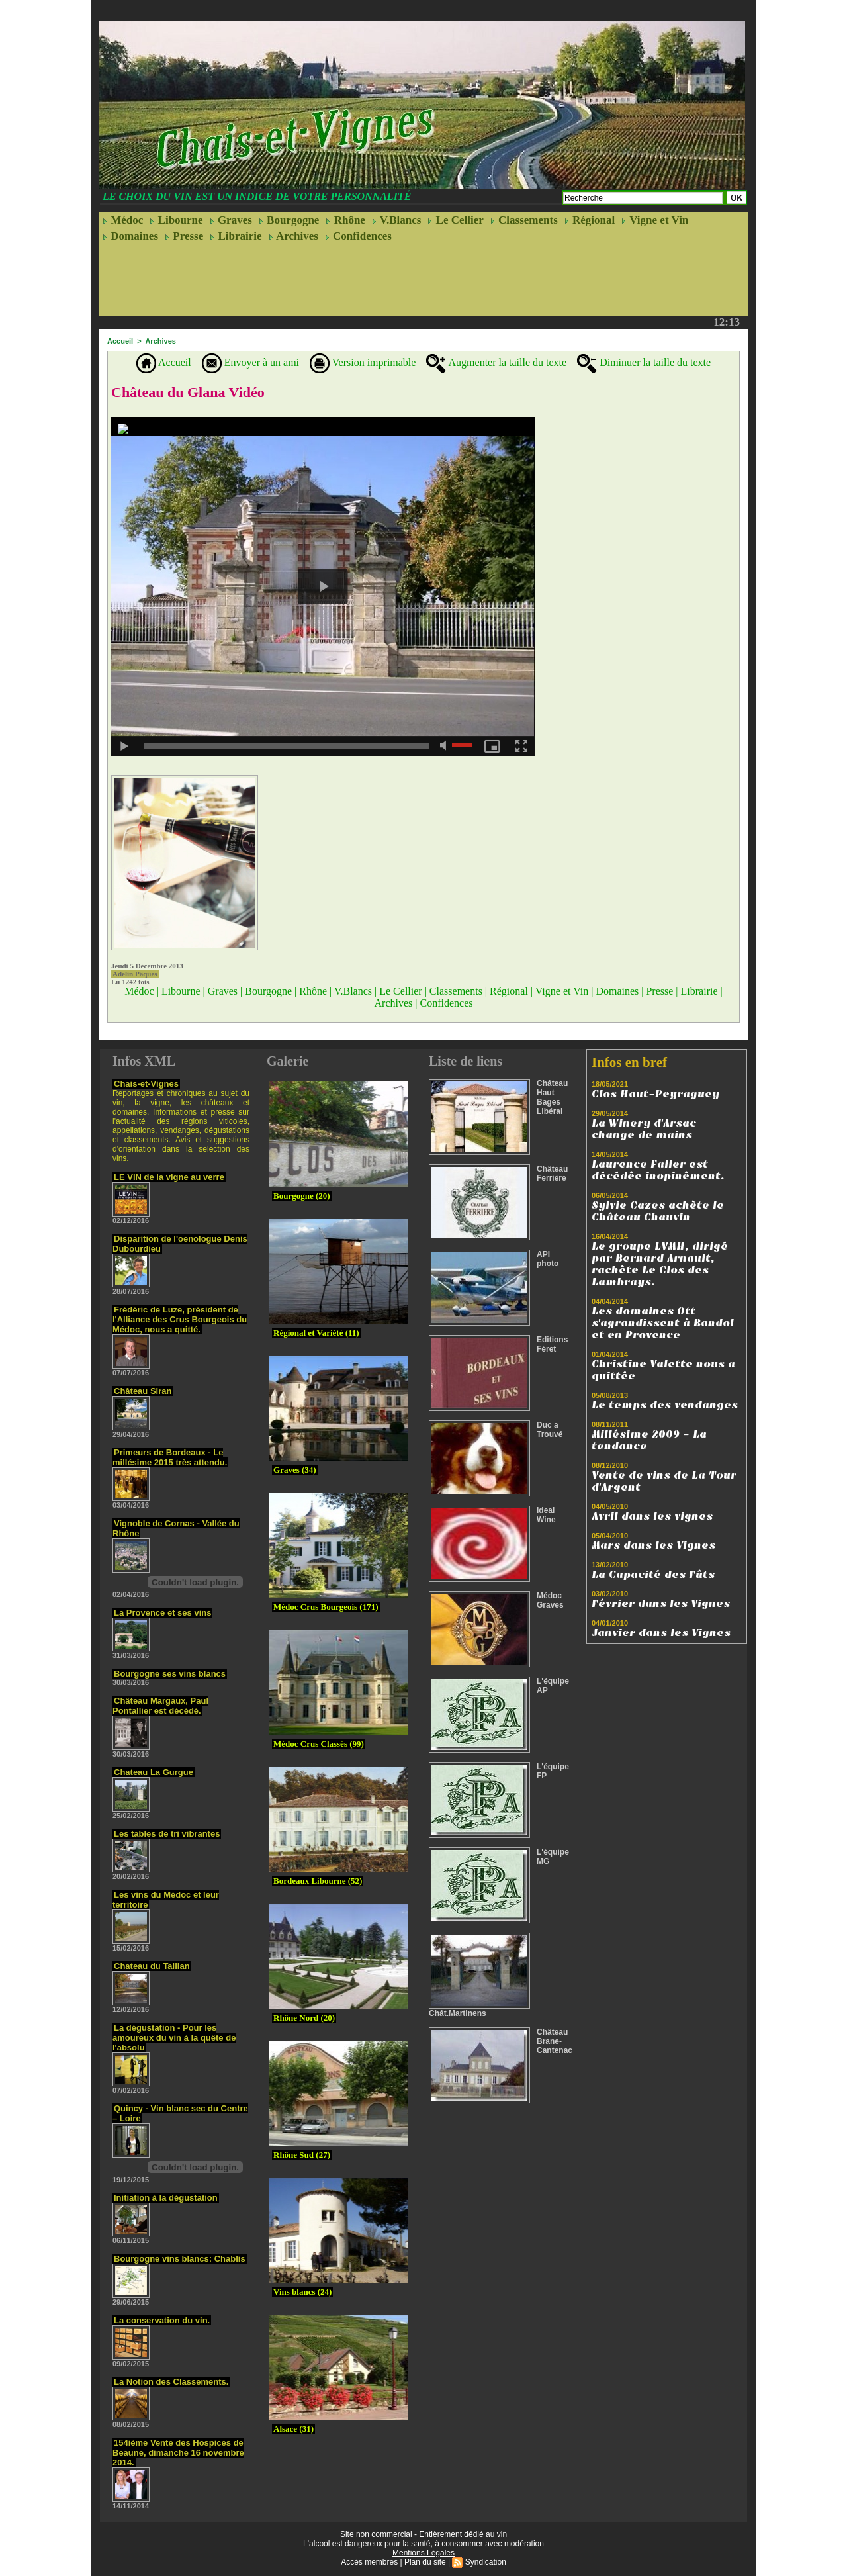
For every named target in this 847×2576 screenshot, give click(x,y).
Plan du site (425, 2562)
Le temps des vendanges (665, 1405)
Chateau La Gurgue (153, 1772)
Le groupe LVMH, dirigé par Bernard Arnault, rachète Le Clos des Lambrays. (660, 1264)
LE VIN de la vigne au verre (169, 1177)
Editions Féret (552, 1344)
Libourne (176, 220)
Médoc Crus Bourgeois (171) (326, 1607)
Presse (184, 236)
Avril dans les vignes (652, 1516)
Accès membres (369, 2562)
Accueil (120, 341)
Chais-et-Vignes (146, 1084)
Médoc (123, 220)
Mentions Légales (423, 2552)
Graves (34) (294, 1470)
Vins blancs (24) (302, 2292)
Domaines (130, 236)
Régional (589, 220)
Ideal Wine (546, 1515)
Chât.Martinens (457, 2013)
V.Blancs (396, 220)
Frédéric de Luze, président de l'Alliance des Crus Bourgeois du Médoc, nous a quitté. (179, 1319)
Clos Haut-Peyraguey (655, 1094)
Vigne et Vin (654, 220)
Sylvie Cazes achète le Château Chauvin (658, 1211)
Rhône (345, 220)
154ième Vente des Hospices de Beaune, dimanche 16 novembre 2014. (178, 2452)
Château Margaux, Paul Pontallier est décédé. (160, 1706)
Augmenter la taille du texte (496, 362)
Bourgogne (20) (301, 1196)
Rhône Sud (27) (301, 2155)
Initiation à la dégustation (166, 2198)
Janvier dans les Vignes (661, 1633)
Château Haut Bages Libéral (552, 1097)
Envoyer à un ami (250, 362)
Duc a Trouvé (549, 1429)
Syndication (485, 2562)
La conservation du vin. (162, 2320)
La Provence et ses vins (162, 1613)
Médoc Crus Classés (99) (318, 1744)
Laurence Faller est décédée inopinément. (658, 1170)
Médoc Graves (550, 1600)
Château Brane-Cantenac (554, 2041)
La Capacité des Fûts (653, 1575)
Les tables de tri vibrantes (167, 1834)
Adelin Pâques (134, 974)
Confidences (358, 236)
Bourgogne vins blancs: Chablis (179, 2259)
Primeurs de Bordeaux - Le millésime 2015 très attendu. (169, 1457)
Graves (231, 220)
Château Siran (142, 1391)
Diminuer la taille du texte (644, 362)
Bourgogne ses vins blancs (170, 1674)
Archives (293, 236)
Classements (524, 220)
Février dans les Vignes (661, 1604)
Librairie (235, 236)
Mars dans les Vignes (653, 1545)
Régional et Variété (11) (316, 1333)
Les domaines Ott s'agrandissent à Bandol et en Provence (663, 1323)
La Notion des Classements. (171, 2382)
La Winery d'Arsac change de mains (644, 1129)
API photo (547, 1259)
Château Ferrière (552, 1173)
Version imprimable (363, 362)
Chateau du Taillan (152, 1966)
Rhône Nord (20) (304, 2018)
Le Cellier (455, 220)
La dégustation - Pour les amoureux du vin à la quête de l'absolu (174, 2037)
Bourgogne (289, 220)
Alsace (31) (293, 2429)
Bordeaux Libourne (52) (317, 1881)
